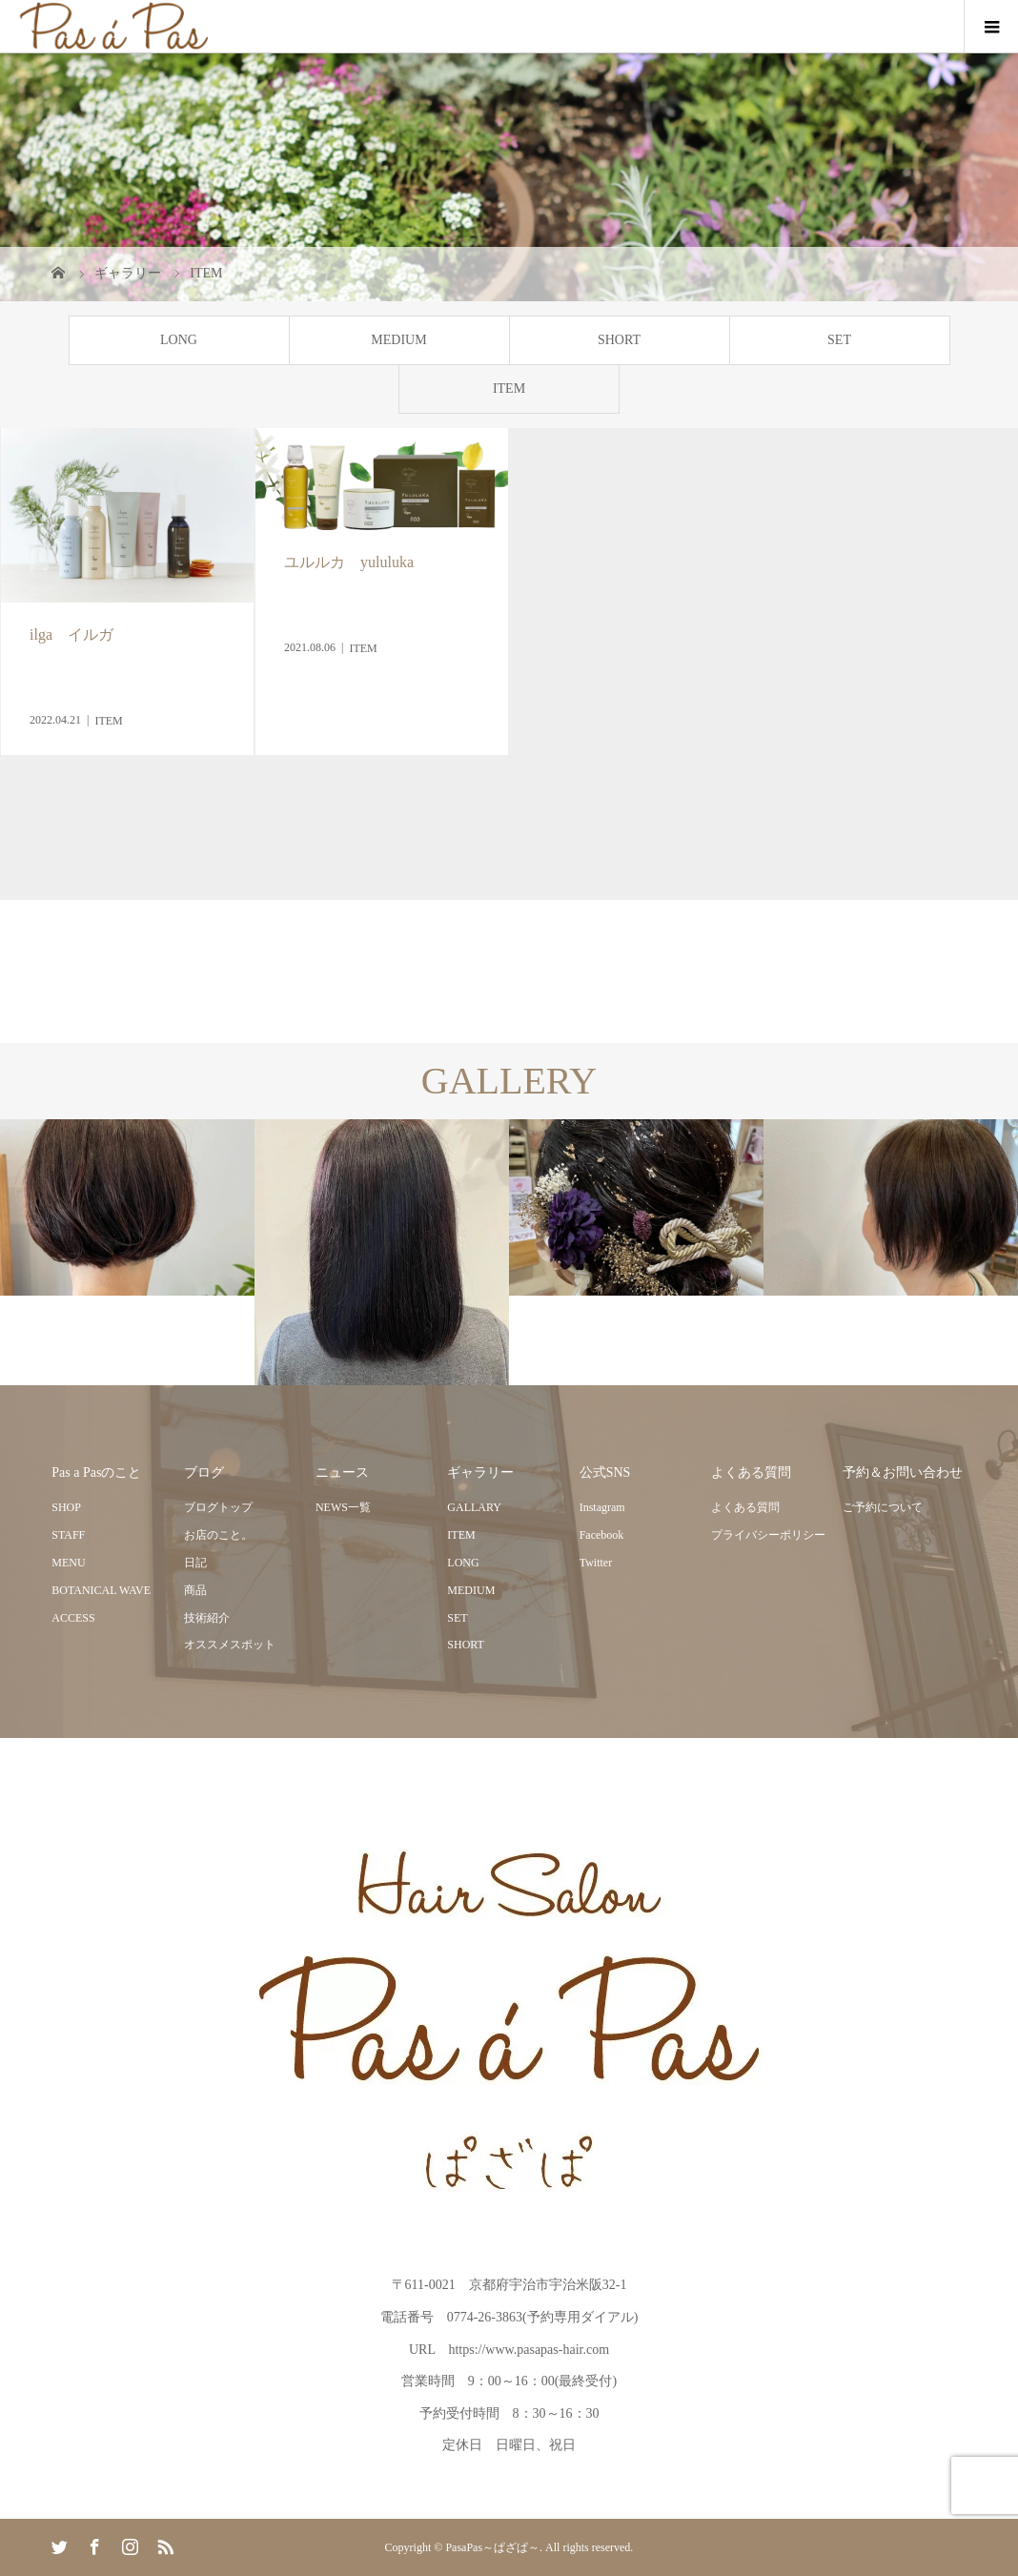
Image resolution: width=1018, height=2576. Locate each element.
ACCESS (72, 1618)
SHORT (619, 340)
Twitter (596, 1562)
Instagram (602, 1507)
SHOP (66, 1507)
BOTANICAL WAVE (101, 1590)
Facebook (602, 1535)
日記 (195, 1562)
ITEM (509, 388)
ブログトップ (218, 1507)
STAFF (68, 1535)
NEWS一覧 (343, 1507)
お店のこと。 (218, 1535)
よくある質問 (745, 1507)
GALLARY (474, 1507)
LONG (178, 340)
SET (839, 340)
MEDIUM (398, 340)
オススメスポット (229, 1644)
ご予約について (883, 1507)
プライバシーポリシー (768, 1535)
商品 (195, 1590)
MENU (68, 1562)
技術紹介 (207, 1618)
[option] (127, 1207)
